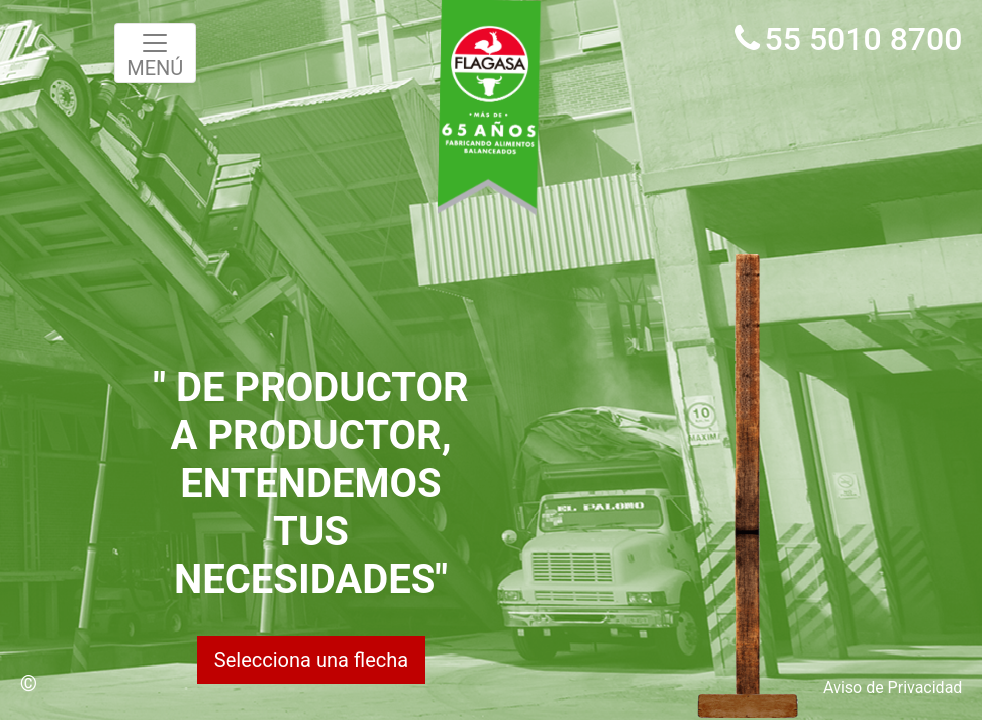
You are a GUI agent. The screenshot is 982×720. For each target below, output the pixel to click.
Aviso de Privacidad (892, 687)
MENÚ (155, 54)
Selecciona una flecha (311, 660)
